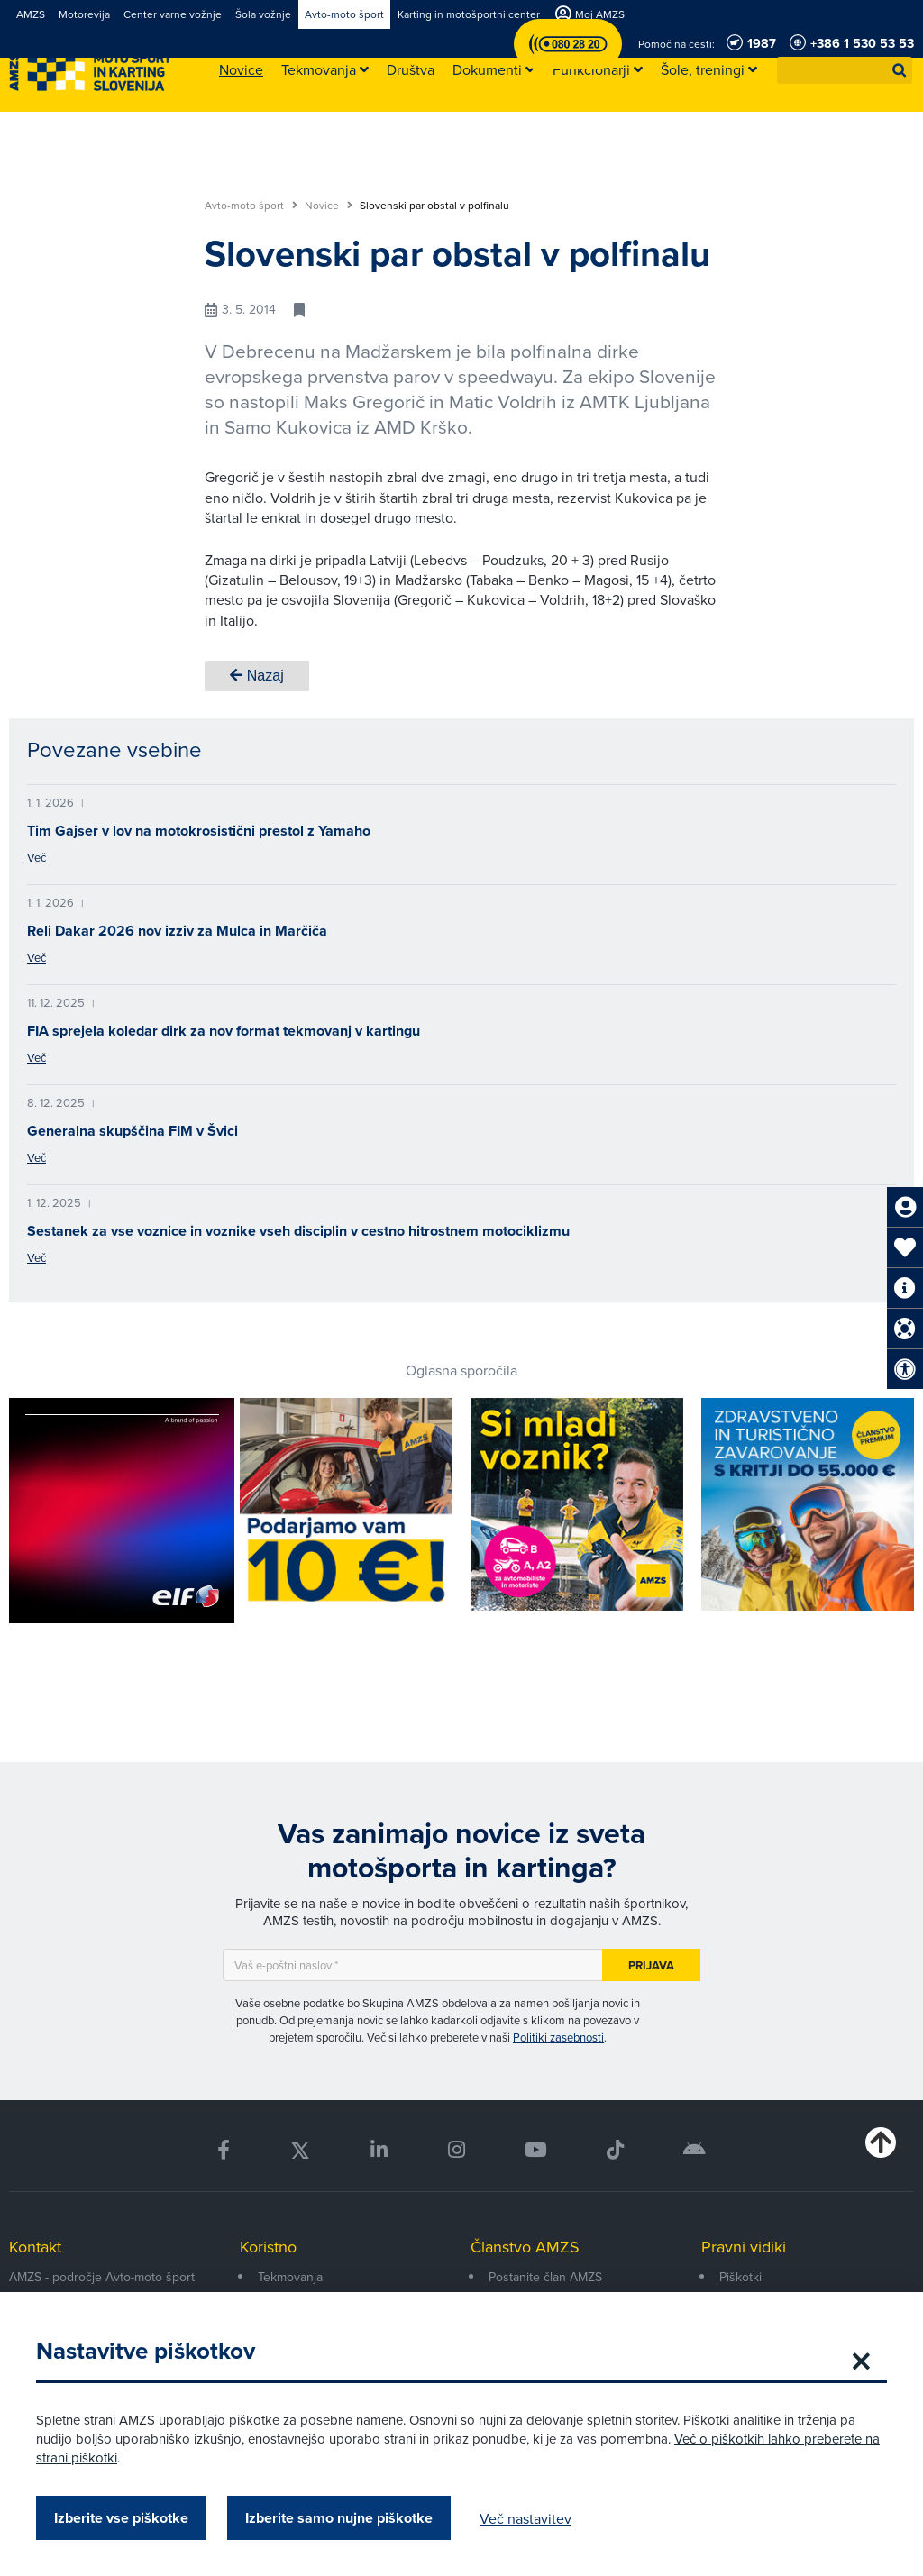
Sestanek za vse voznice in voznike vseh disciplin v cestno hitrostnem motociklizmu (298, 1230)
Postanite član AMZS (545, 2277)
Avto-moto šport (251, 205)
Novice (328, 205)
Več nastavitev (525, 2518)
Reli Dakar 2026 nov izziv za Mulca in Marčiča (177, 930)
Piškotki (740, 2277)
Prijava (651, 1965)
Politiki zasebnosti (558, 2037)
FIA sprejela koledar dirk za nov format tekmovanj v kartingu (223, 1030)
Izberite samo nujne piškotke (339, 2517)
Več (36, 857)
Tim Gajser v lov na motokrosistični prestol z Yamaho (198, 830)
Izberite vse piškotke (121, 2517)
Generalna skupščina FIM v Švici (132, 1130)
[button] (899, 70)
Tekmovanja (290, 2277)
